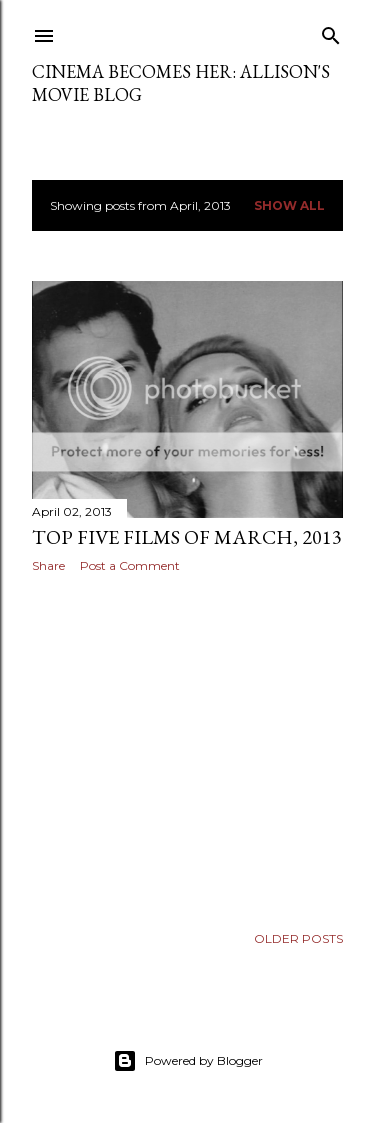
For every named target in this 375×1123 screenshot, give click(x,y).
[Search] (331, 31)
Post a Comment (130, 565)
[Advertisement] (187, 748)
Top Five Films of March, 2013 (187, 537)
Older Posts (298, 938)
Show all (289, 205)
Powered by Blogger (188, 1061)
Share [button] (48, 565)
